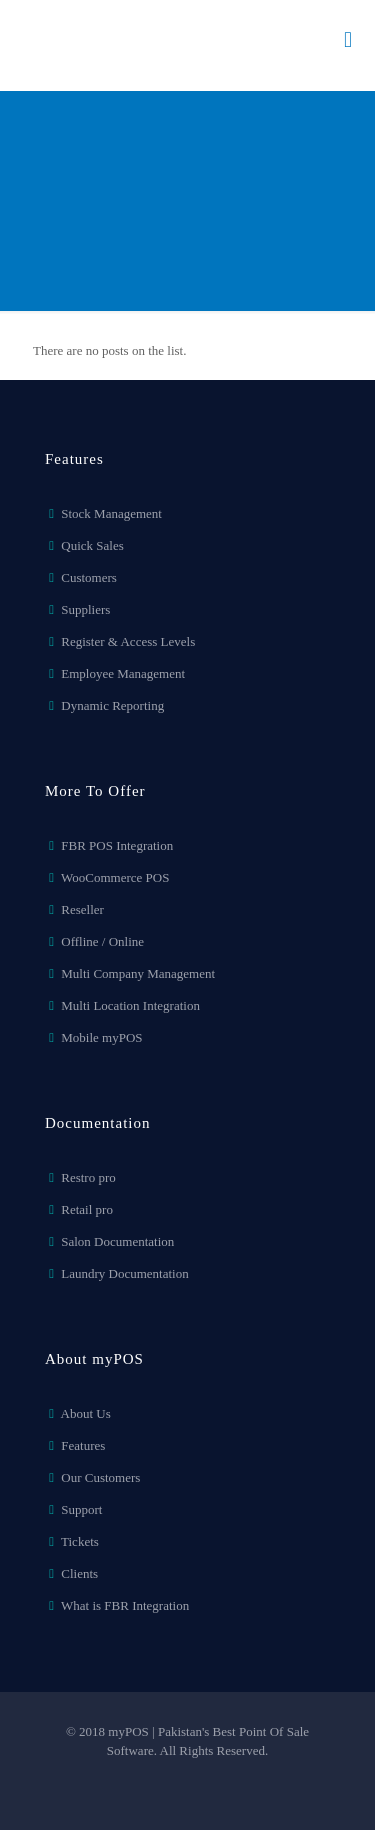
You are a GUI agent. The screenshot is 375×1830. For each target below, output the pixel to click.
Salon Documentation (117, 1241)
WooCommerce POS (115, 877)
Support (81, 1509)
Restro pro (88, 1177)
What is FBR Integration (125, 1605)
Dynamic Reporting (112, 705)
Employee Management (123, 673)
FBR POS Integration (117, 845)
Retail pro (87, 1209)
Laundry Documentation (124, 1273)
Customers (89, 577)
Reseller (82, 909)
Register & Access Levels (128, 641)
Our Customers (100, 1477)
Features (83, 1445)
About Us (86, 1413)
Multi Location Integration (130, 1005)
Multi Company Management (138, 973)
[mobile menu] (348, 40)
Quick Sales (92, 545)
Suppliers (85, 609)
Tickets (80, 1541)
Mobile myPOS (101, 1037)
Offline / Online (102, 941)
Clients (79, 1573)
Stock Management (111, 513)
